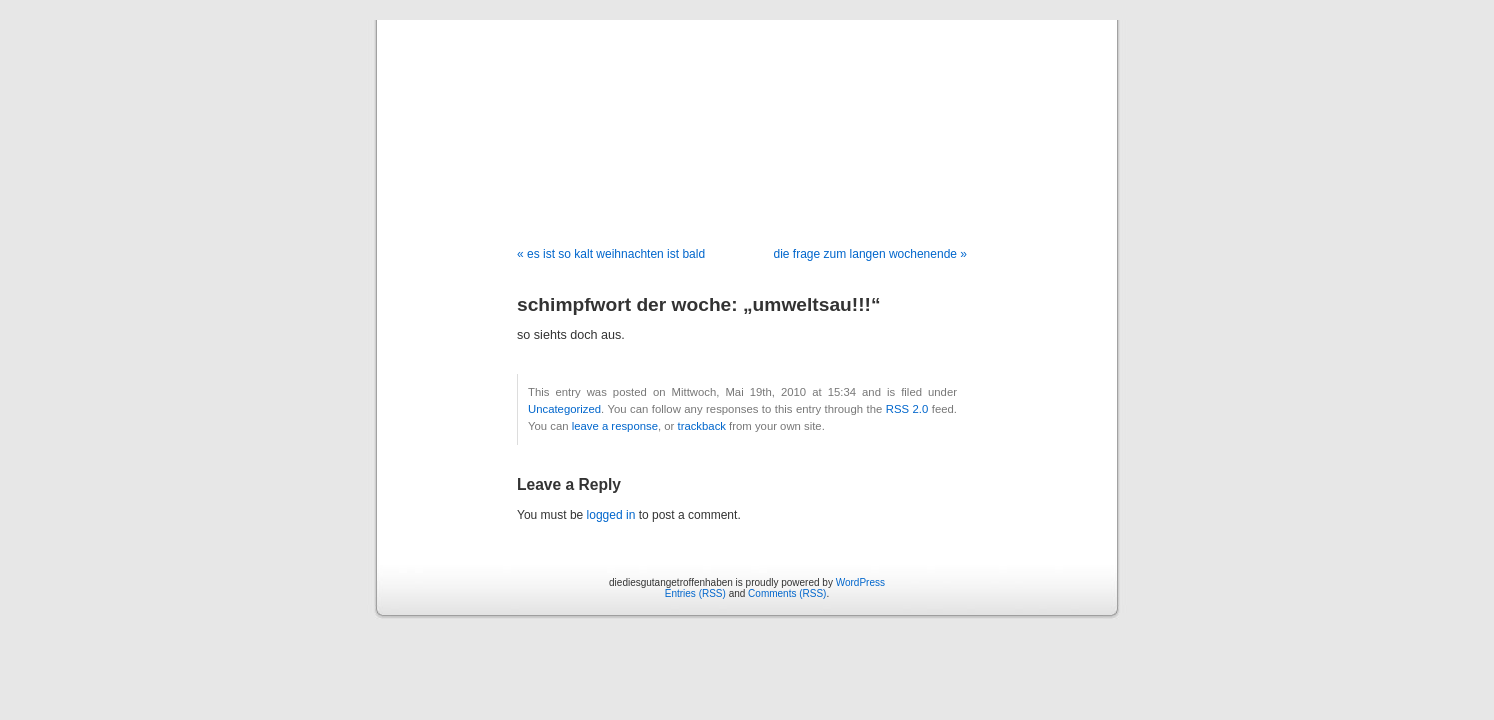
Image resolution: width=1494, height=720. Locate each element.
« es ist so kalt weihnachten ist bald (611, 254)
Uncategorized (564, 409)
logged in (611, 515)
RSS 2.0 (907, 409)
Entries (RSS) (695, 593)
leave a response (615, 426)
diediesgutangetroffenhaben (747, 112)
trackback (701, 426)
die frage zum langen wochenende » (870, 254)
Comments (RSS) (787, 593)
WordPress (860, 582)
